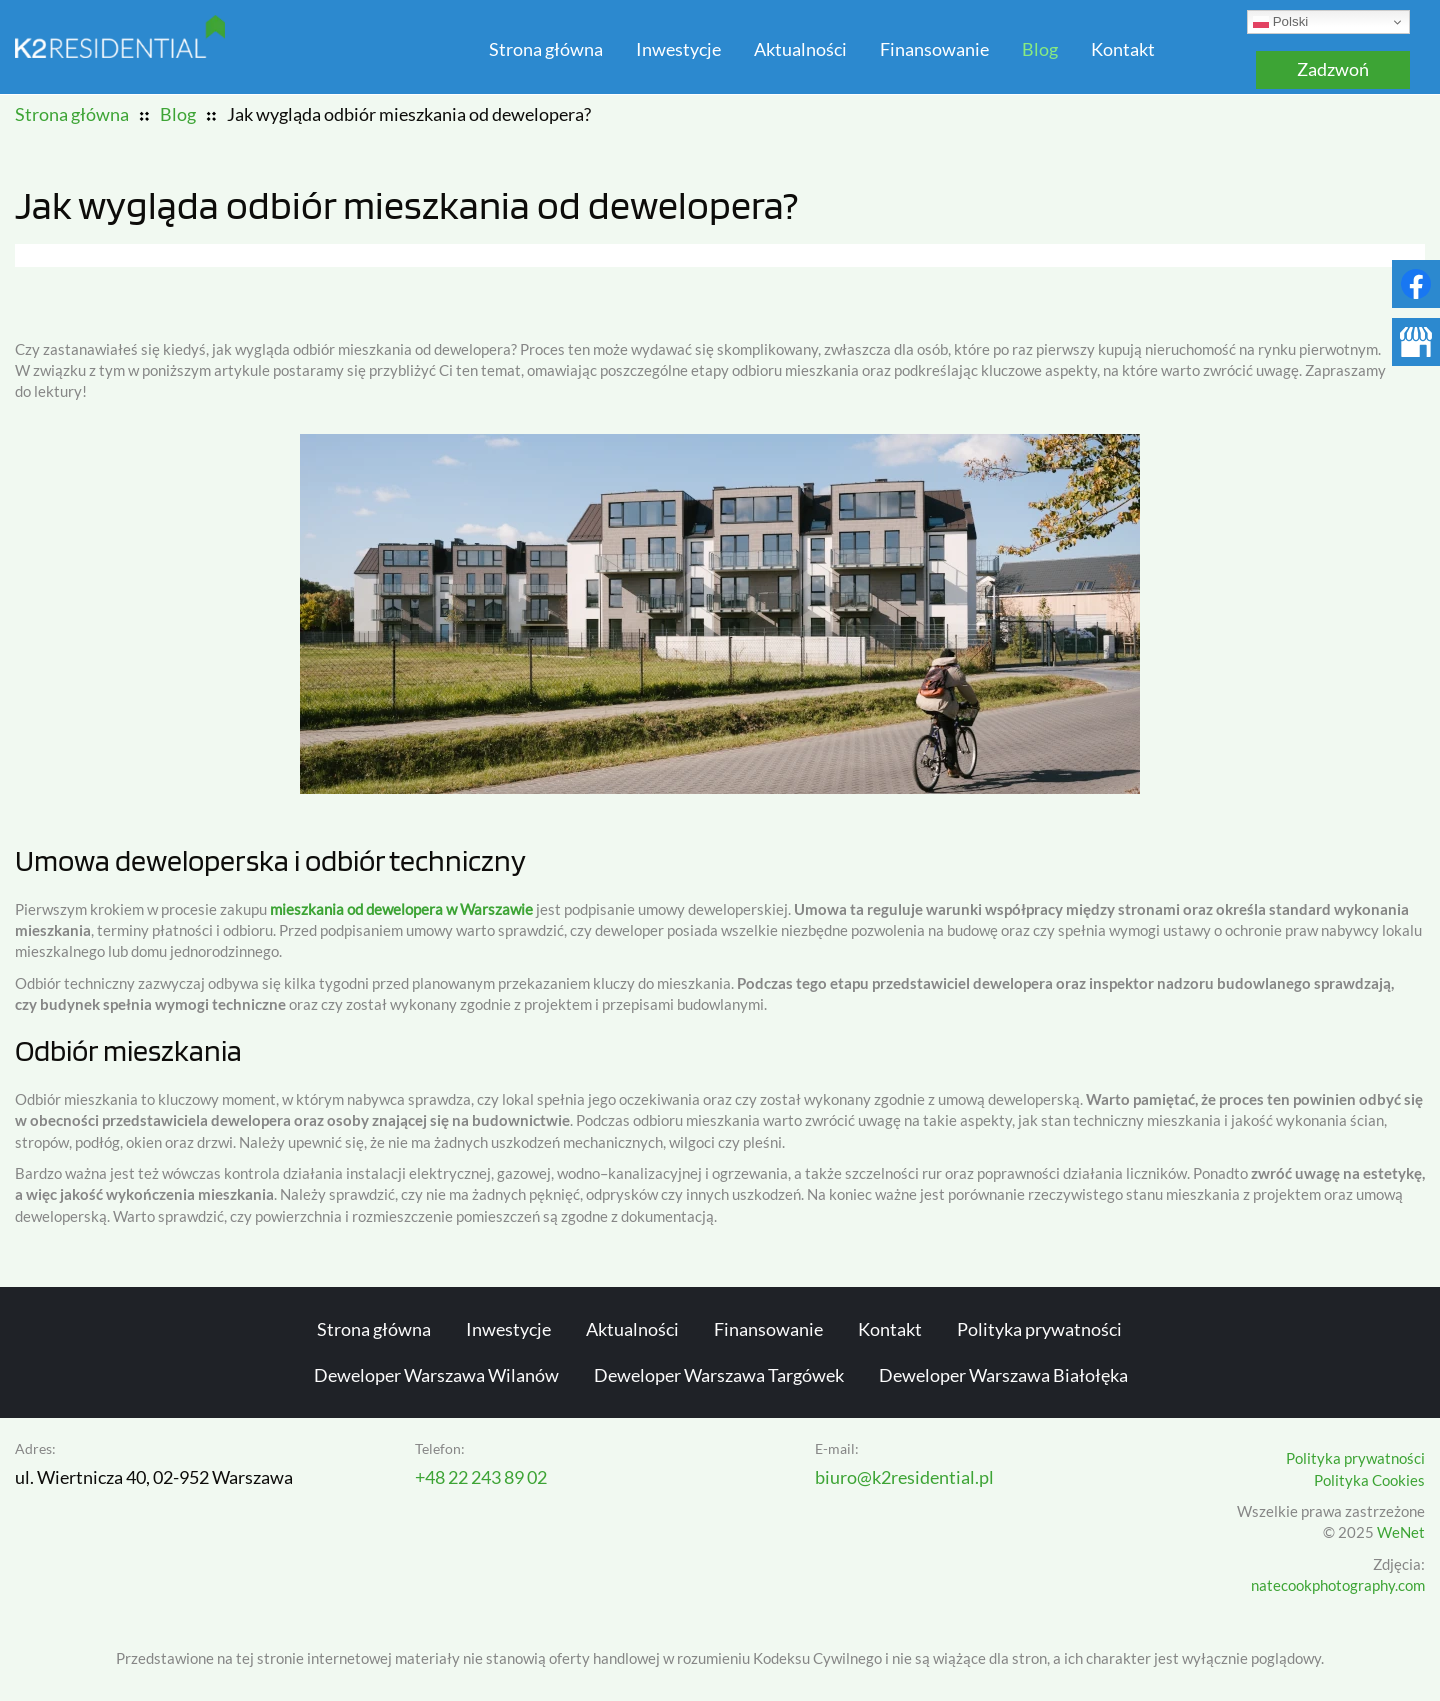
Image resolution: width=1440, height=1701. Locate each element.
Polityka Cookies (1369, 1480)
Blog (1040, 49)
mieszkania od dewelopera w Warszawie (401, 909)
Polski (1280, 22)
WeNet (1401, 1532)
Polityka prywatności (1039, 1329)
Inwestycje (678, 49)
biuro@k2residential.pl (904, 1477)
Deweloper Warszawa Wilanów (436, 1375)
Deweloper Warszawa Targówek (719, 1375)
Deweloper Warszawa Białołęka (1003, 1375)
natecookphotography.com (1338, 1585)
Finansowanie (934, 49)
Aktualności (800, 49)
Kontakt (1123, 49)
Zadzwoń (1333, 69)
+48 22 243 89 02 (481, 1477)
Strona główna (546, 49)
